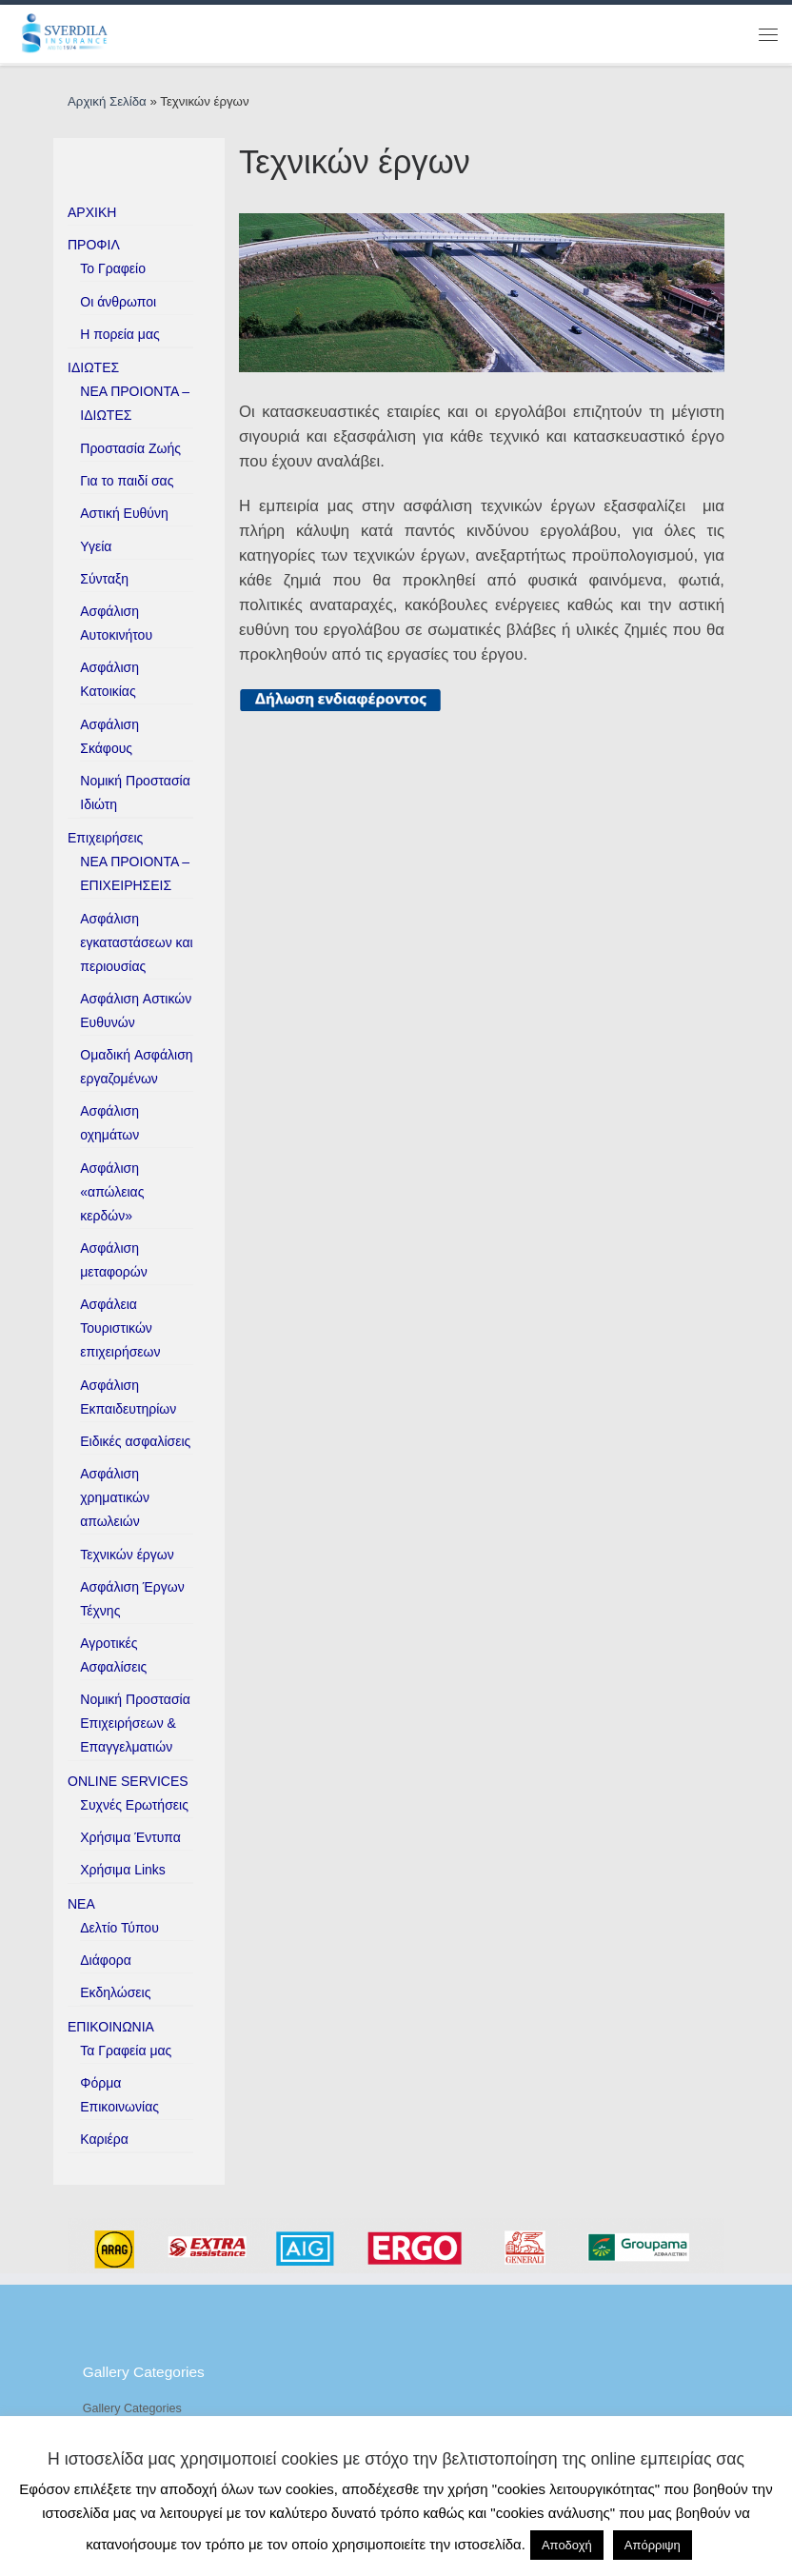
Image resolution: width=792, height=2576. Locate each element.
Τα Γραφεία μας (125, 2050)
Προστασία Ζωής (130, 448)
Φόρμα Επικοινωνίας (119, 2094)
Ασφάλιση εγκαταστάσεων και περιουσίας (136, 942)
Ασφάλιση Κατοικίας (109, 679)
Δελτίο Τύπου (119, 1927)
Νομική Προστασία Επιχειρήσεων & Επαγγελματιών (135, 1723)
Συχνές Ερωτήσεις (134, 1805)
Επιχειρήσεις (105, 837)
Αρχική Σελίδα (108, 101)
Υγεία (95, 546)
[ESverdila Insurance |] (68, 33)
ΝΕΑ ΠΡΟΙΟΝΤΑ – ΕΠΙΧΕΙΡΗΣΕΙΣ (134, 873)
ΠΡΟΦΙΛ (94, 244)
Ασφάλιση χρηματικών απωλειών (114, 1497)
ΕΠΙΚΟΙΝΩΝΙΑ (111, 2026)
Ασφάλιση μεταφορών (114, 1259)
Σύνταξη (104, 578)
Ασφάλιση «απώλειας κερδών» (112, 1191)
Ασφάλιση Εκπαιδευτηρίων (128, 1397)
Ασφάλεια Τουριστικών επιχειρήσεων (120, 1328)
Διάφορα (105, 1960)
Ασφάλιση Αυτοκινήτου (116, 623)
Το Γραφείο (113, 268)
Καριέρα (104, 2139)
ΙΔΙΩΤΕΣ (93, 367)
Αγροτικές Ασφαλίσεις (113, 1654)
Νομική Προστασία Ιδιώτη (135, 792)
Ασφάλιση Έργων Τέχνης (132, 1598)
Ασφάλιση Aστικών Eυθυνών (135, 1010)
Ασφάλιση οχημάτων (109, 1122)
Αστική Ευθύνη (124, 513)
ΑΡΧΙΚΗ (92, 212)
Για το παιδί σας (126, 480)
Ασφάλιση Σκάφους (109, 736)
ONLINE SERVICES (128, 1781)
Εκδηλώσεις (115, 1992)
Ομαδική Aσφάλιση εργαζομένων (136, 1066)
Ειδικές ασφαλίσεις (135, 1441)
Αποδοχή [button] (567, 2545)
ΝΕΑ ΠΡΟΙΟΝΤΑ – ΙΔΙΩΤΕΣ (134, 403)
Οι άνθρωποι (118, 301)
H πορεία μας (119, 334)
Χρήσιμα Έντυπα (130, 1837)
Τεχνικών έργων (127, 1554)
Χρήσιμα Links (123, 1869)
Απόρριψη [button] (652, 2545)
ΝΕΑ (81, 1904)
